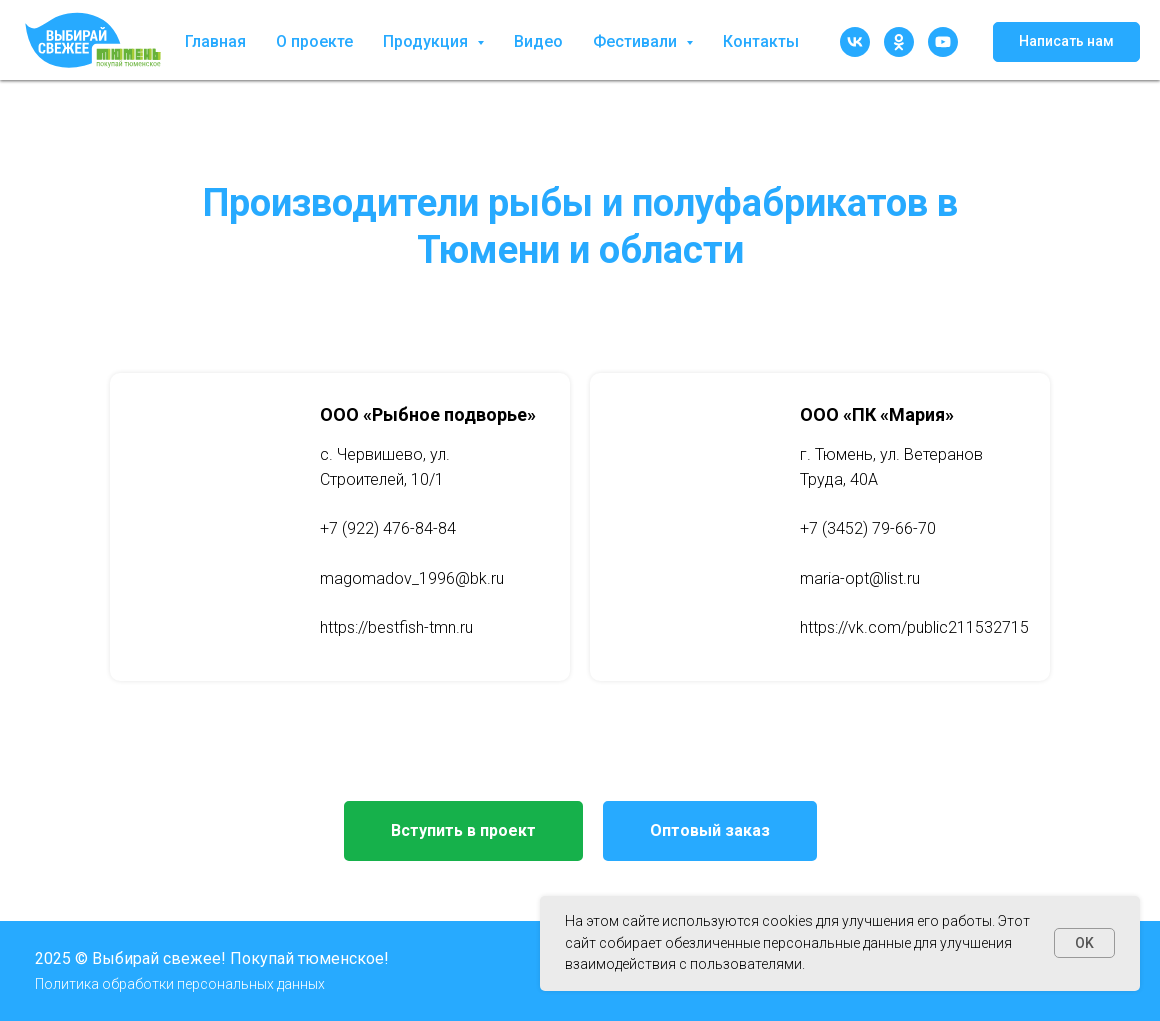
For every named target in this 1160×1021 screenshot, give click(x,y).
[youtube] (943, 42)
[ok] (899, 42)
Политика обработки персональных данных (180, 984)
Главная (215, 41)
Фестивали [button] (637, 41)
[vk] (855, 42)
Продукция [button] (427, 41)
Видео (538, 41)
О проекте (314, 41)
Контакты (761, 41)
